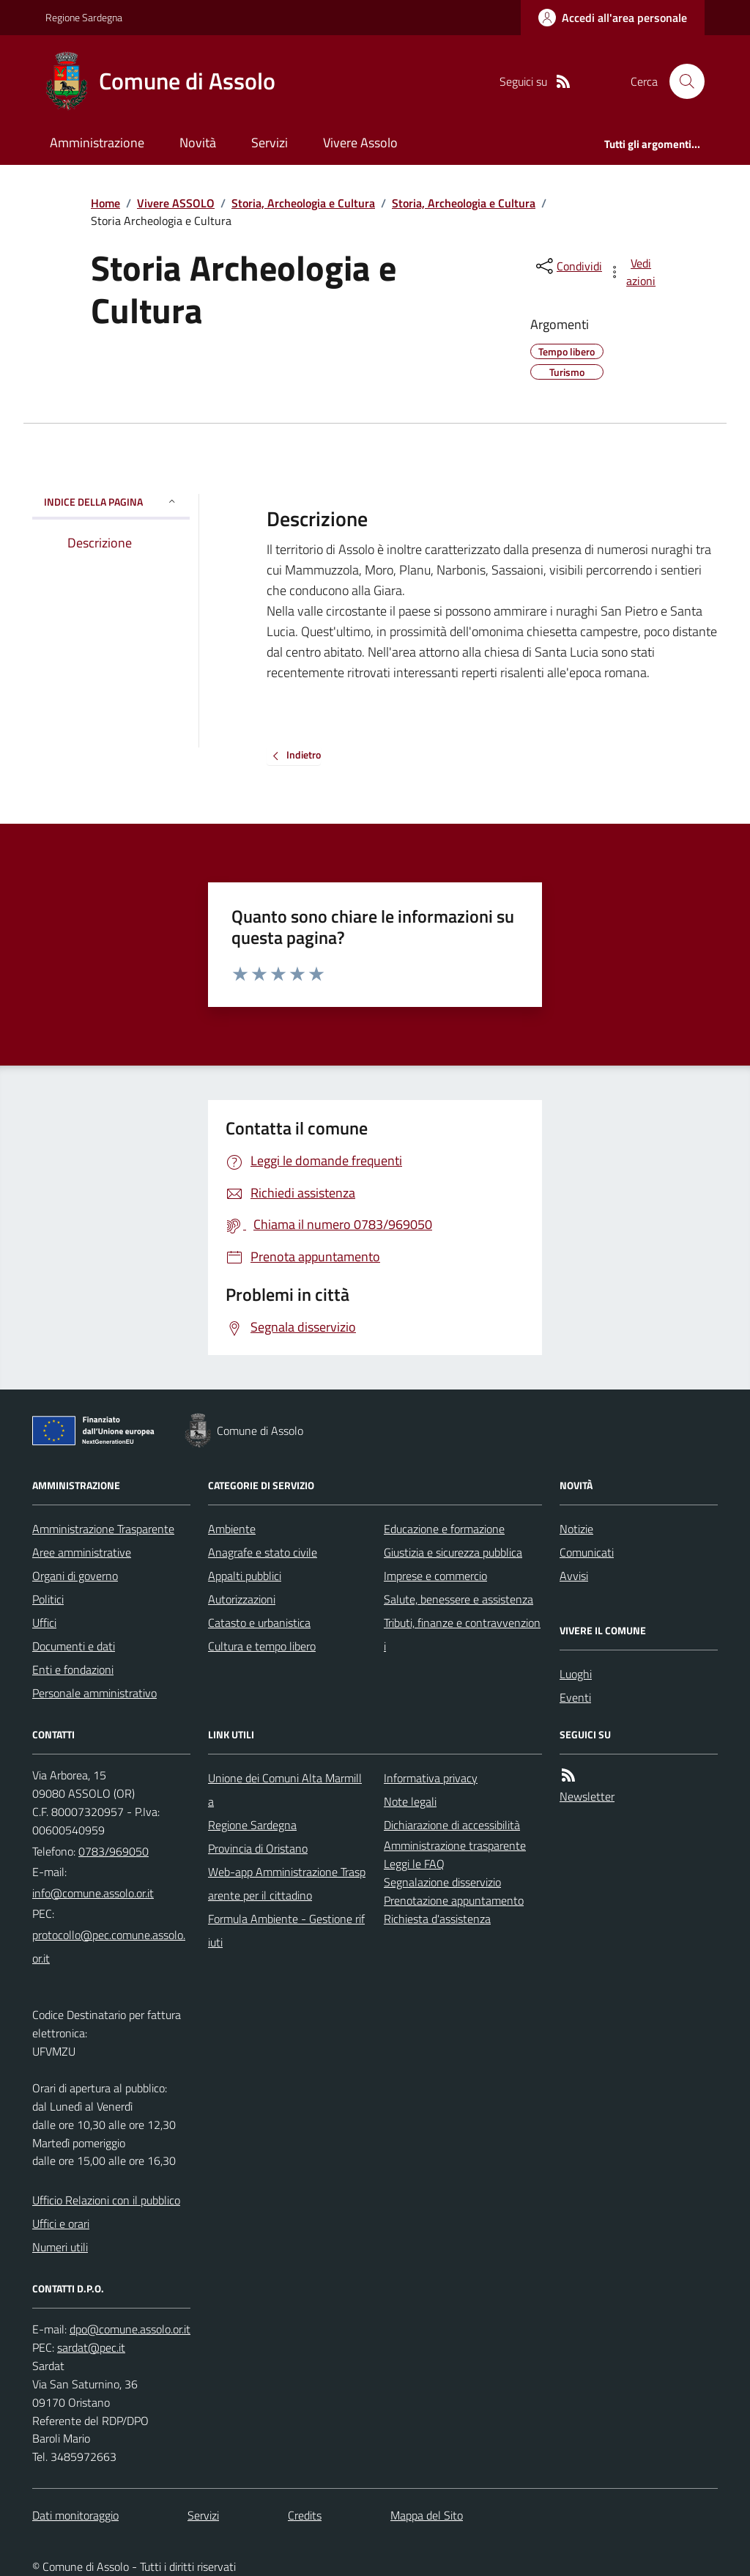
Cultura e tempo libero (262, 1646)
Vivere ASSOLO (176, 203)
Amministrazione (97, 142)
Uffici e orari (60, 2223)
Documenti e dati (73, 1646)
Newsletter (587, 1796)
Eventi (575, 1697)
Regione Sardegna (83, 17)
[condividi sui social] (567, 266)
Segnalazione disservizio (442, 1882)
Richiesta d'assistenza (437, 1918)
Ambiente (232, 1529)
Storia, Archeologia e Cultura (303, 203)
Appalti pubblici (244, 1575)
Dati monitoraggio (75, 2515)
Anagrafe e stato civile (262, 1552)
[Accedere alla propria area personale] (613, 17)
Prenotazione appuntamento (454, 1900)
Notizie (576, 1529)
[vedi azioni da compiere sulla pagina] (633, 271)
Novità (197, 142)
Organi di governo (75, 1575)
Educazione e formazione (444, 1529)
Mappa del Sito (426, 2515)
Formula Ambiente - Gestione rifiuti (286, 1930)
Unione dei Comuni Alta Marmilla (285, 1789)
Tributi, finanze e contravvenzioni (462, 1634)
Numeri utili (60, 2247)
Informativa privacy (431, 1778)
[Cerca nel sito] (681, 81)
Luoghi (576, 1674)
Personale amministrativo (94, 1693)
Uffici (44, 1622)
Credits (305, 2515)
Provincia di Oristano (258, 1848)
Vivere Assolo (360, 142)
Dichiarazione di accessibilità (452, 1825)
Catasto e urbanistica (259, 1622)
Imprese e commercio (435, 1575)
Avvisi (574, 1575)
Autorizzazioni (241, 1599)
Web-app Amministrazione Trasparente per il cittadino (286, 1883)
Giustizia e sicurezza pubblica (453, 1552)
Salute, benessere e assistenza (458, 1599)
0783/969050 (113, 1851)
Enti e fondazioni (73, 1669)
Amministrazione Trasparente (103, 1529)
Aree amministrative (81, 1552)
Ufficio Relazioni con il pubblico (106, 2200)
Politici (48, 1599)
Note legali (410, 1801)
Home (105, 203)
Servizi (269, 142)
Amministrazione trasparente (455, 1845)
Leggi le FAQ (414, 1863)
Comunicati (587, 1552)
